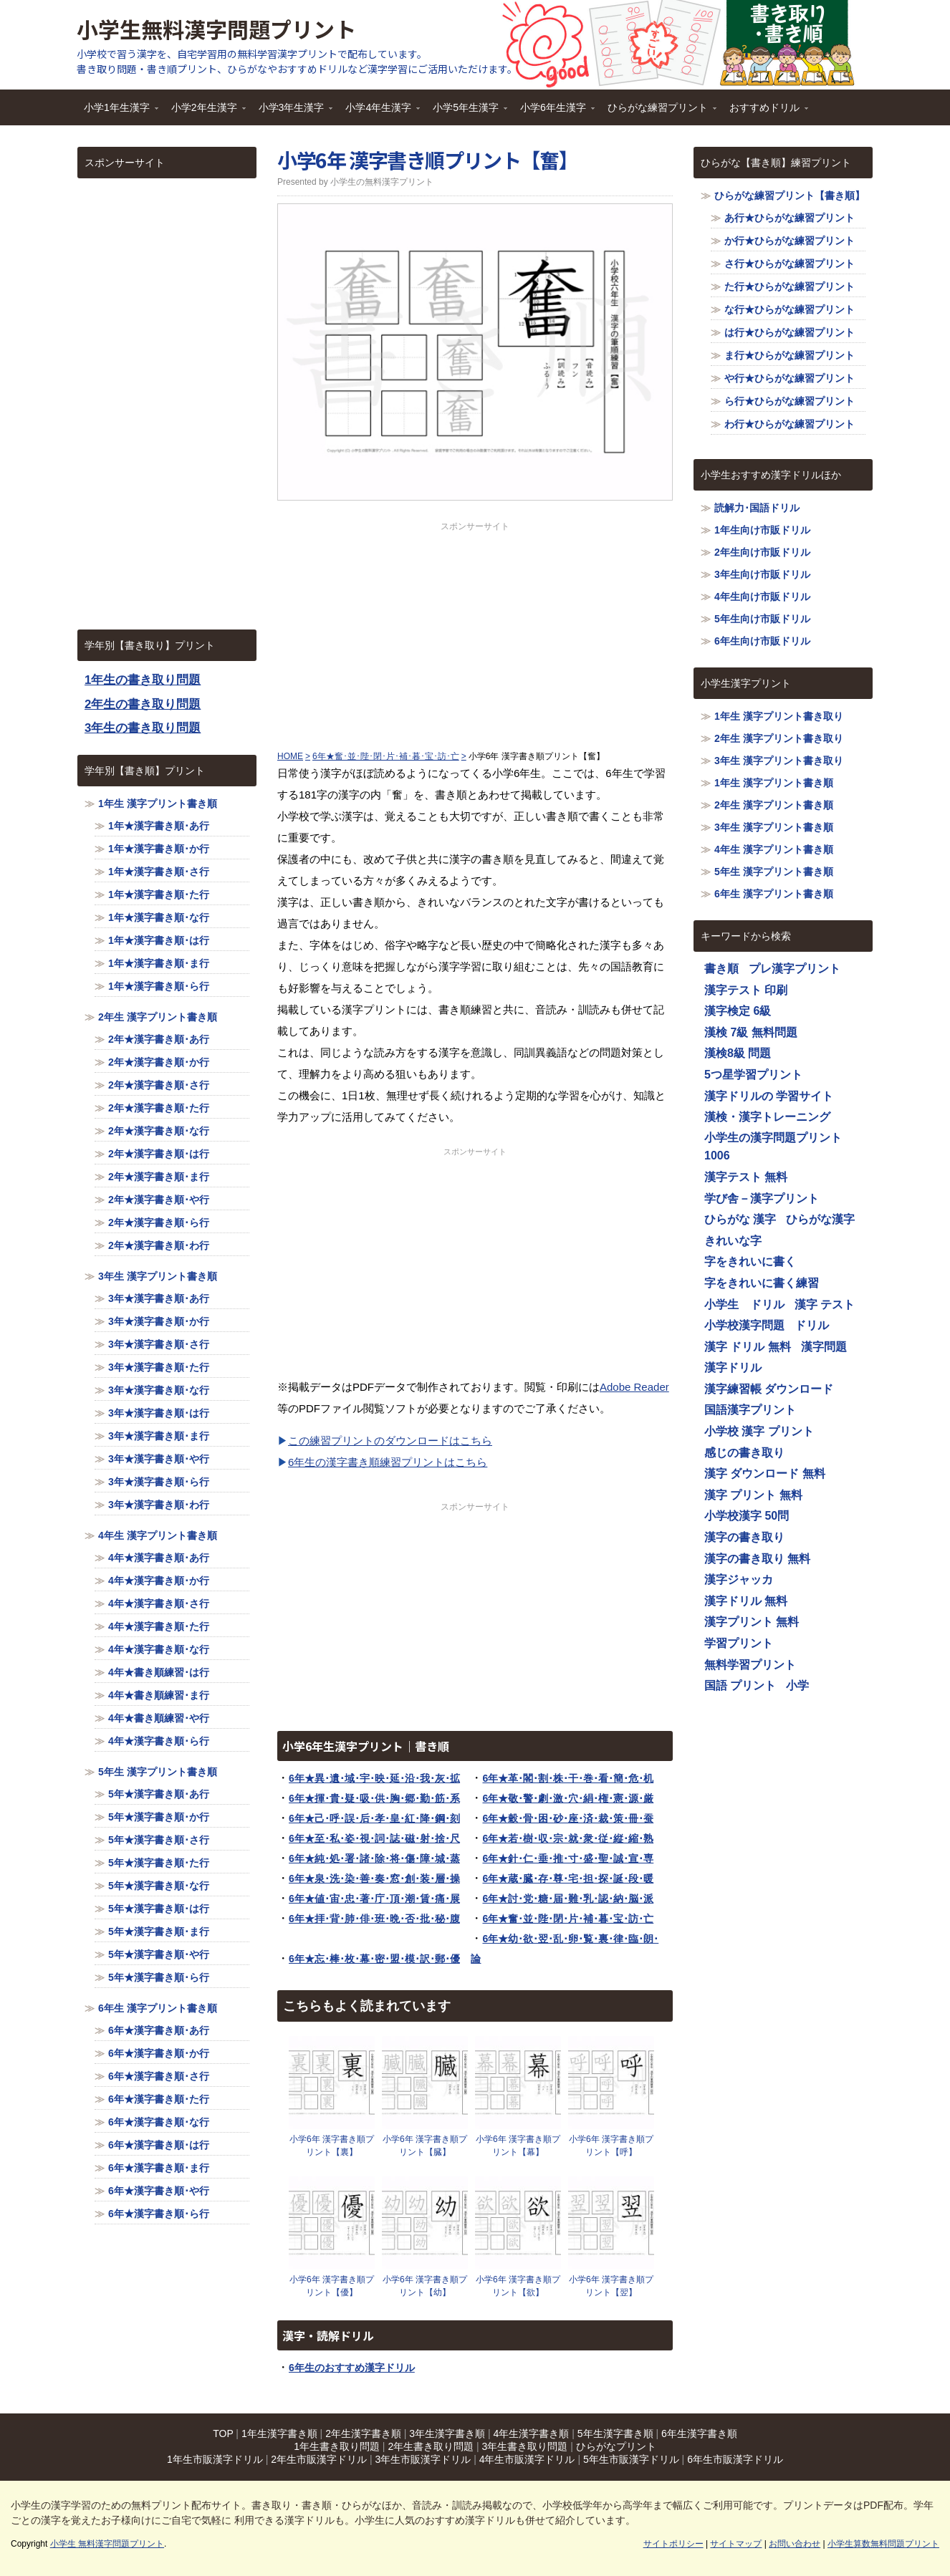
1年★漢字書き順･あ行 (158, 825)
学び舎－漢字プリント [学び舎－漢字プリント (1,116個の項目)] (761, 1198)
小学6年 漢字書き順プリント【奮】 (427, 159)
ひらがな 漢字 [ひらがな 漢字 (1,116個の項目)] (740, 1219)
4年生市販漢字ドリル (527, 2459)
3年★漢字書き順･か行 (158, 1321)
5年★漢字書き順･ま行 (158, 1931)
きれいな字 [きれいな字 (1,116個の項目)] (733, 1241)
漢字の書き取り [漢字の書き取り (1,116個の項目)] (744, 1537)
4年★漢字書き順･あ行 (158, 1557)
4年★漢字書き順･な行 (158, 1649)
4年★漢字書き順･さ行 (158, 1603)
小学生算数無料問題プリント (883, 2544)
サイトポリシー (673, 2544)
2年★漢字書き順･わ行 (158, 1245)
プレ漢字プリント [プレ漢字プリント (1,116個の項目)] (794, 969)
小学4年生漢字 (379, 112)
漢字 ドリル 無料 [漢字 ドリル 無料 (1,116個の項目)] (747, 1347)
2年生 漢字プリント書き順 (157, 1017)
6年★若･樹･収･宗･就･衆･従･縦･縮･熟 (567, 1838)
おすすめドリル (765, 112)
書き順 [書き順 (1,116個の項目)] (721, 969)
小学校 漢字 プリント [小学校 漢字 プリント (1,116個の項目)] (759, 1431)
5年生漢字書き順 (615, 2433)
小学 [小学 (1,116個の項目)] (797, 1685)
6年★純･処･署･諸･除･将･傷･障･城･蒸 (374, 1858)
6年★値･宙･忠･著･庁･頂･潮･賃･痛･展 (374, 1898)
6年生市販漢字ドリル (735, 2459)
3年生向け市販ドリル (762, 574)
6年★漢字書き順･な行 (158, 2122)
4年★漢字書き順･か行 (158, 1580)
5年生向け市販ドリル (762, 618)
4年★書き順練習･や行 (158, 1718)
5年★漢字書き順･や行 (158, 1954)
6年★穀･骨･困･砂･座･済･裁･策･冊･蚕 (567, 1818)
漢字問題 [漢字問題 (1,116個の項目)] (824, 1347)
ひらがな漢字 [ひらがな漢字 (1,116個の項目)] (820, 1219)
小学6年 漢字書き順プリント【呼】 (611, 2145)
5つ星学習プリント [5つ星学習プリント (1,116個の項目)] (753, 1074)
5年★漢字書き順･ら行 (158, 1977)
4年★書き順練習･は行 (158, 1672)
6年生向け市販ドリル (762, 641)
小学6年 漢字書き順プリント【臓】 (425, 2145)
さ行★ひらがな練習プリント (789, 263)
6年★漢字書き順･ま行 (158, 2168)
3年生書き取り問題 (525, 2446)
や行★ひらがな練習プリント (789, 378)
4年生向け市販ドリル (762, 596)
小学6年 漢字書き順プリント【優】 (331, 2285)
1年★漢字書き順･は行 (158, 940)
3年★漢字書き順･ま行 (158, 1436)
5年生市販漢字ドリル (631, 2459)
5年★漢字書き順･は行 (158, 1908)
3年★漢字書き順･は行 (158, 1413)
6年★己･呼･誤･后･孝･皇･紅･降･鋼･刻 (374, 1818)
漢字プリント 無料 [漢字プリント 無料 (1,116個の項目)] (751, 1622)
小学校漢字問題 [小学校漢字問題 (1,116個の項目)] (744, 1325)
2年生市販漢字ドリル (319, 2459)
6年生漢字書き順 (699, 2433)
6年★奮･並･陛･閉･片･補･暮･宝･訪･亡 (567, 1918)
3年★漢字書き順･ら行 (158, 1481)
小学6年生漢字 (554, 112)
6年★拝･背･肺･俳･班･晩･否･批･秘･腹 (374, 1918)
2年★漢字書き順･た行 (158, 1108)
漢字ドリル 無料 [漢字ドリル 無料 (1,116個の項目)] (745, 1601)
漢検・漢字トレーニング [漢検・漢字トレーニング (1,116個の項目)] (767, 1117)
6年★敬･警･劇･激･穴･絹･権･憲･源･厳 (567, 1798)
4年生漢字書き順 (532, 2433)
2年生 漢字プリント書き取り (778, 738)
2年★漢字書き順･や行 (158, 1199)
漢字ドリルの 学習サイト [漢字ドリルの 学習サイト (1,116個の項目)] (768, 1096)
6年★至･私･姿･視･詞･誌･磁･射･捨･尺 (374, 1838)
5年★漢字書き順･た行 (158, 1862)
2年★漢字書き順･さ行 (158, 1085)
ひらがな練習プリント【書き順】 (789, 195)
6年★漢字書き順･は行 (158, 2145)
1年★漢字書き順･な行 (158, 917)
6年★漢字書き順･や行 (158, 2190)
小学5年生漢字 (466, 112)
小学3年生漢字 (292, 112)
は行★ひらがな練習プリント (789, 332)
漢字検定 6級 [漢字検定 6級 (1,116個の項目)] (737, 1011)
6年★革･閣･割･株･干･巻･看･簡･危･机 (567, 1778)
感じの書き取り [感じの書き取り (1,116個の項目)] (744, 1453)
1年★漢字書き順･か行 (158, 848)
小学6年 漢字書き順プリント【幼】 (425, 2285)
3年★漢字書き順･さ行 (158, 1344)
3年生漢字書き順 (447, 2433)
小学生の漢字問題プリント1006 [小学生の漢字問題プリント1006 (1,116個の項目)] (773, 1147)
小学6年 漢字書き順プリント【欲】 (518, 2285)
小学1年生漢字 (117, 112)
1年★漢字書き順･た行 (158, 894)
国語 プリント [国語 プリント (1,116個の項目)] (740, 1685)
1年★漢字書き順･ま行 (158, 963)
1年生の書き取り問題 (143, 680)
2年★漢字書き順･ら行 (158, 1222)
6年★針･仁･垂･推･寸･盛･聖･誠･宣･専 (567, 1858)
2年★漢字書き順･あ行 (158, 1039)
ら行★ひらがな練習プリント (789, 401)
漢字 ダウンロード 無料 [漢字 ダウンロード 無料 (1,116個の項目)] (764, 1473)
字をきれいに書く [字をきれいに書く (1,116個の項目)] (750, 1261)
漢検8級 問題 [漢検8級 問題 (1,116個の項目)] (737, 1053)
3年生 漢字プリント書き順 (157, 1276)
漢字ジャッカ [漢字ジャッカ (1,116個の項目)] (738, 1579)
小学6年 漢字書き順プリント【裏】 (331, 2145)
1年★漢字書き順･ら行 (158, 986)
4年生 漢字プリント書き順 (157, 1535)
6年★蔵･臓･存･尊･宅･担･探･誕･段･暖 (567, 1878)
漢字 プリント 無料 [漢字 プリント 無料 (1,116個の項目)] (753, 1495)
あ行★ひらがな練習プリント (789, 217)
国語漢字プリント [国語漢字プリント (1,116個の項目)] (750, 1410)
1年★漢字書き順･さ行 (158, 871)
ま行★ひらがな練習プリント (789, 355)
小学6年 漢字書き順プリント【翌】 (611, 2285)
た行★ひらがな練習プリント (789, 286)
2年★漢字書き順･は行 (158, 1153)
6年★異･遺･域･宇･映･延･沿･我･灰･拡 (374, 1778)
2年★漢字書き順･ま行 (158, 1176)
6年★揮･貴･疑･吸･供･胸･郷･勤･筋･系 (374, 1798)
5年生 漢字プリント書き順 (157, 1771)
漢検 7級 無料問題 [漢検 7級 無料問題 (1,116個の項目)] (750, 1032)
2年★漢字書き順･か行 (158, 1062)
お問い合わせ (794, 2544)
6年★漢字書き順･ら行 (158, 2213)
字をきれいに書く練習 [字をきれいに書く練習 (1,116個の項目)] (761, 1283)
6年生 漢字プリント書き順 (157, 2008)
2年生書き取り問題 (431, 2446)
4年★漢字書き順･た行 (158, 1626)
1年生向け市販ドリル (762, 530)
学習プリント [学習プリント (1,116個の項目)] (738, 1643)
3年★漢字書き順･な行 (158, 1390)
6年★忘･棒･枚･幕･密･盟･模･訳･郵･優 (374, 1958)
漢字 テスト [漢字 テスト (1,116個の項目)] (825, 1304)
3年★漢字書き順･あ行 (158, 1298)
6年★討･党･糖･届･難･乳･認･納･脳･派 (567, 1898)
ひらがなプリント (616, 2446)
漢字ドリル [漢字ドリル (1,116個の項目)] (733, 1367)
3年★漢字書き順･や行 (158, 1459)
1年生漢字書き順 (279, 2433)
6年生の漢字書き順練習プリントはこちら (387, 1462)
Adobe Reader (634, 1387)
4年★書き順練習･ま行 (158, 1695)
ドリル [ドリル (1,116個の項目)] (812, 1325)
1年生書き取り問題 (337, 2446)
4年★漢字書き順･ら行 (158, 1741)
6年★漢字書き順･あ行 (158, 2030)
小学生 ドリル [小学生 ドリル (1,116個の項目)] (744, 1304)
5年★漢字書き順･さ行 (158, 1840)
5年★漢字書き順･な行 (158, 1885)
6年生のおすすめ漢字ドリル (352, 2367)
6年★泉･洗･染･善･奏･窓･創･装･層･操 (374, 1878)
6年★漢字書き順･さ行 (158, 2076)
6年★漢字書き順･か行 (158, 2053)
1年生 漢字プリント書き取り (778, 716)
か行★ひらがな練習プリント (789, 240)
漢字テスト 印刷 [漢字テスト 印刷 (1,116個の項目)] (745, 990)
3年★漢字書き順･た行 (158, 1367)
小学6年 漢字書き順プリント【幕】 (518, 2145)
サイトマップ (736, 2544)
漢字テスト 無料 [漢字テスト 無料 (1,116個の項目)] (745, 1177)
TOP (223, 2433)
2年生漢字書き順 (363, 2433)
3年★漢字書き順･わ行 (158, 1504)
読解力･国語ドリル (757, 507)
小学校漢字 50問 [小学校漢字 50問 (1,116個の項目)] (746, 1516)
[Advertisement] (475, 633)
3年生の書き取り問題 (143, 728)
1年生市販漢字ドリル (215, 2459)
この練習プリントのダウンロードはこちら (390, 1440)
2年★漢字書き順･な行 (158, 1131)
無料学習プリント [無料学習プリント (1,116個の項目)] (750, 1665)
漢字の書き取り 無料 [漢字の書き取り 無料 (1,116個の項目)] (757, 1559)
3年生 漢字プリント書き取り (778, 760)
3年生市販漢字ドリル (423, 2459)
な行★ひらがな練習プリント (789, 309)
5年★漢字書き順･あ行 (158, 1794)
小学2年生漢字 (205, 112)
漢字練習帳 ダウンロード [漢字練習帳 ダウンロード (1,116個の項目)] (768, 1389)
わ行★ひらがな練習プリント (789, 424)
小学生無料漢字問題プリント (216, 28)
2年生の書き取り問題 (143, 704)
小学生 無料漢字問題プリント (107, 2544)
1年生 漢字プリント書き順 (157, 803)
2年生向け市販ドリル (762, 552)
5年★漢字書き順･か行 (158, 1817)
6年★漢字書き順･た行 (158, 2099)
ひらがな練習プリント (658, 112)
